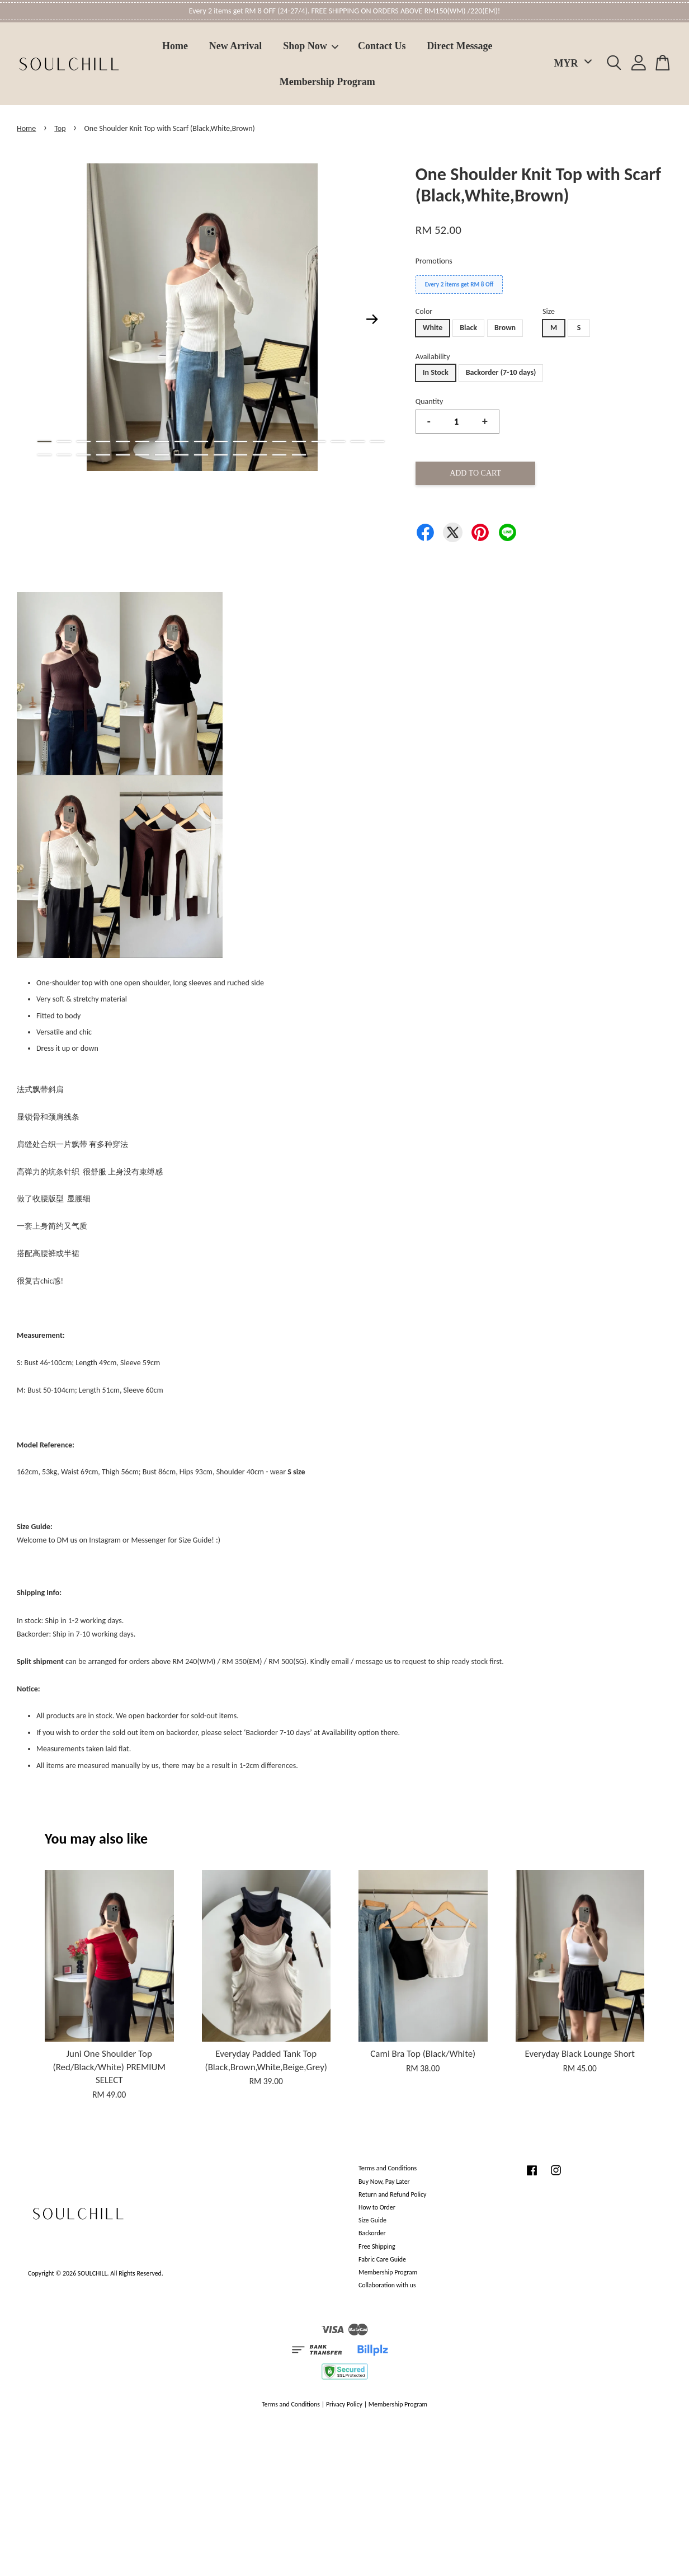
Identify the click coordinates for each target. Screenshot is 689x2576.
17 (358, 441)
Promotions (434, 261)
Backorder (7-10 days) (501, 372)
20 (64, 454)
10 (221, 441)
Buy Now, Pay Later (384, 2181)
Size (548, 311)
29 (240, 454)
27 (201, 454)
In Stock (436, 372)
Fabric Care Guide (382, 2259)
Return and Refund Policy (392, 2194)
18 (377, 441)
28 (221, 454)
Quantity (429, 401)
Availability (433, 356)
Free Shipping (376, 2246)
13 (279, 441)
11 (240, 441)
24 (142, 454)
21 (84, 454)
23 (123, 454)
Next (372, 319)
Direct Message (459, 45)
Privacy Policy (344, 2404)
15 (318, 441)
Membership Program (327, 81)
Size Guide (372, 2220)
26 (181, 454)
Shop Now (311, 45)
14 (299, 441)
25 (162, 454)
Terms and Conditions (387, 2168)
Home (175, 45)
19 (44, 454)
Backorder (372, 2233)
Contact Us (382, 45)
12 (260, 441)
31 (279, 454)
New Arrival (235, 45)
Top (59, 128)
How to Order (376, 2207)
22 (103, 454)
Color (424, 311)
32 (299, 454)
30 (260, 454)
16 (338, 441)
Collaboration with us (387, 2285)
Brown (505, 327)
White (432, 327)
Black (468, 327)
